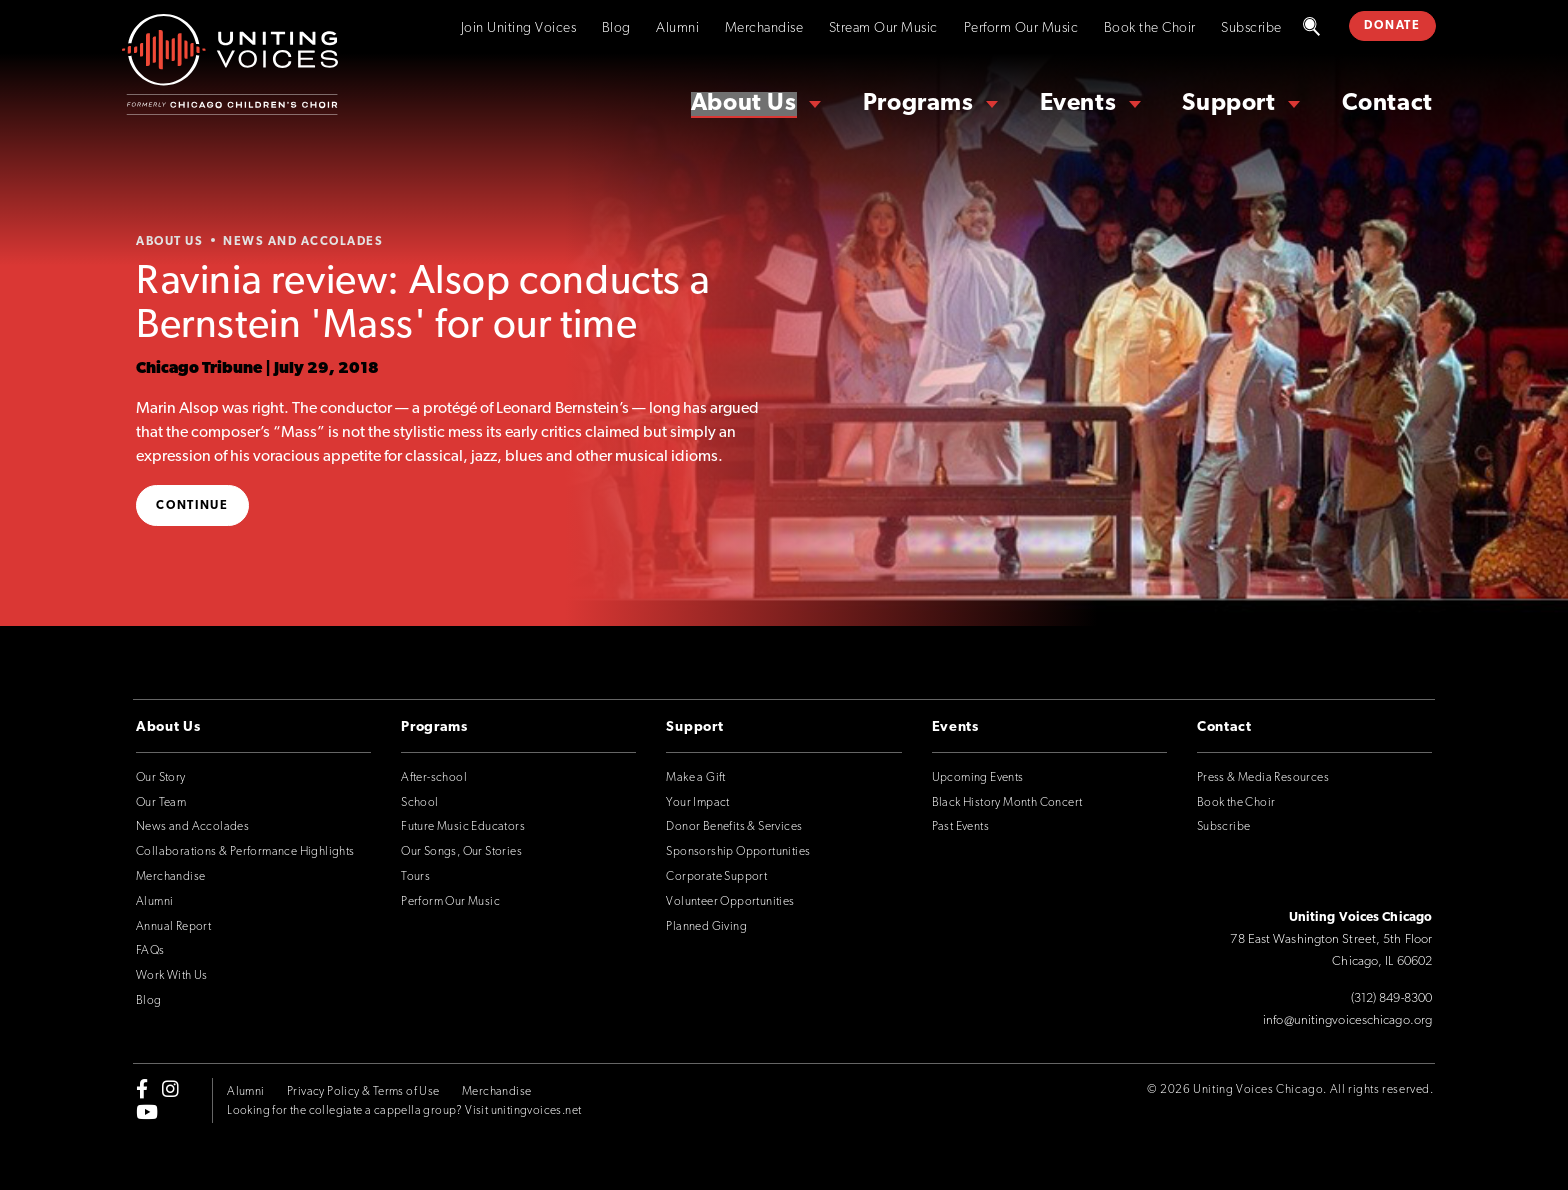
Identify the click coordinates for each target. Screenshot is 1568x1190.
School (419, 803)
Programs (918, 104)
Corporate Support (716, 877)
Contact (1387, 104)
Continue (192, 506)
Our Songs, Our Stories (461, 852)
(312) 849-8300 (1391, 998)
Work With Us (172, 976)
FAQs (150, 951)
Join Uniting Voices (519, 28)
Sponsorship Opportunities (738, 852)
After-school (434, 778)
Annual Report (173, 927)
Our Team (161, 803)
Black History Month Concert (1007, 803)
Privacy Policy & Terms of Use (363, 1092)
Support (1228, 104)
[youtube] (147, 1111)
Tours (415, 877)
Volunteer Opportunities (730, 902)
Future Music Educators (463, 827)
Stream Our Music (883, 28)
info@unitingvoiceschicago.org (1347, 1020)
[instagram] (170, 1089)
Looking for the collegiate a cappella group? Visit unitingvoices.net (404, 1111)
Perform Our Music (1021, 28)
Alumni (677, 28)
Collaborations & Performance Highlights (245, 852)
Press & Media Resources (1263, 778)
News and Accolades (192, 827)
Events (1078, 104)
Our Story (161, 778)
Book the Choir (1150, 28)
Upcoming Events (978, 778)
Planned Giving (706, 927)
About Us (744, 104)
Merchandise (764, 28)
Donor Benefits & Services (734, 827)
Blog (616, 28)
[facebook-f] (142, 1089)
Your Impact (697, 803)
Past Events (960, 827)
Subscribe (1251, 28)
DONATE (1392, 26)
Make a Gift (695, 778)
